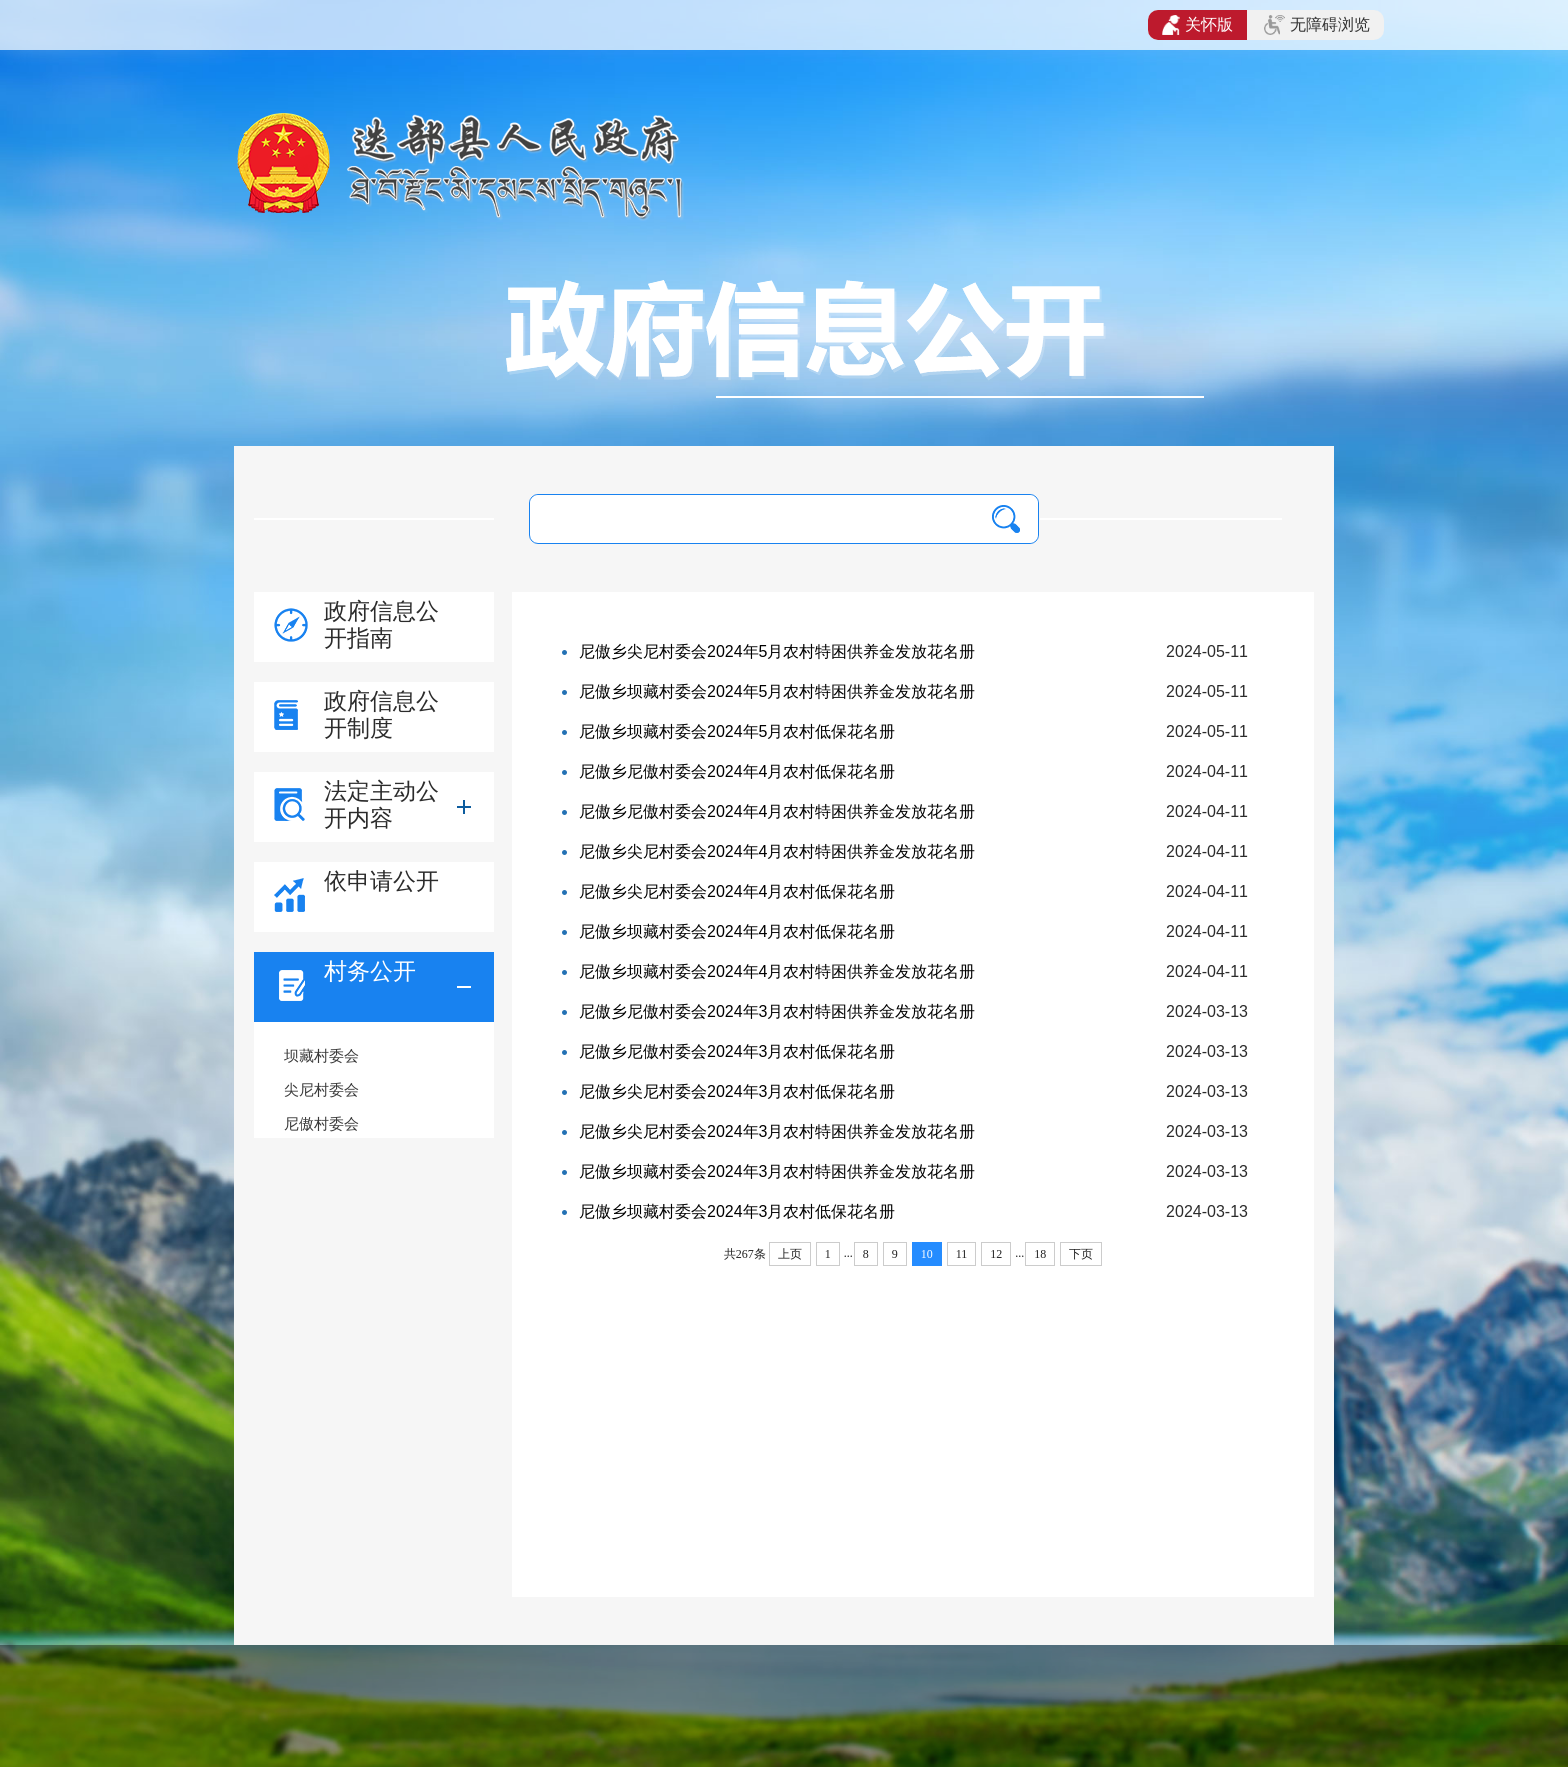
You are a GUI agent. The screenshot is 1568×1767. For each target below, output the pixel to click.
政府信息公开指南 (381, 624)
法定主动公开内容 (381, 804)
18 (1040, 1254)
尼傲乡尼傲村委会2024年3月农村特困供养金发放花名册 (777, 1011)
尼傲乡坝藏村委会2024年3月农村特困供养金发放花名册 (777, 1171)
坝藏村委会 (321, 1055)
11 (962, 1254)
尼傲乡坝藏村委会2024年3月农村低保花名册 (737, 1211)
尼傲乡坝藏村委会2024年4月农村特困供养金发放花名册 (777, 971)
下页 (1081, 1254)
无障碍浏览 (1317, 25)
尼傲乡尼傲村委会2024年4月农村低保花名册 (737, 771)
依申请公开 (381, 881)
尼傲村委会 (321, 1123)
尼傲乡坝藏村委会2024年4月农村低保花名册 (737, 931)
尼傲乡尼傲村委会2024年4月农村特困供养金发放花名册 (777, 811)
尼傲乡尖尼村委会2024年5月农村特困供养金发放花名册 (777, 651)
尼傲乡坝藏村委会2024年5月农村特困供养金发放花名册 (777, 691)
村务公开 (370, 971)
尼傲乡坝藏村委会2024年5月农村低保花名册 (737, 731)
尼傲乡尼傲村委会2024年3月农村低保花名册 (737, 1051)
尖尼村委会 (321, 1089)
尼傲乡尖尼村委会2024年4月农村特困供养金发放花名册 (777, 851)
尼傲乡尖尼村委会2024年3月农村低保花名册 (737, 1091)
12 (996, 1254)
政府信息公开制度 (381, 714)
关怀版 (1197, 25)
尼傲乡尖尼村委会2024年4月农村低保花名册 (737, 891)
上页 (790, 1254)
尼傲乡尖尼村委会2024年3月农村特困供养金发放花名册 (777, 1131)
